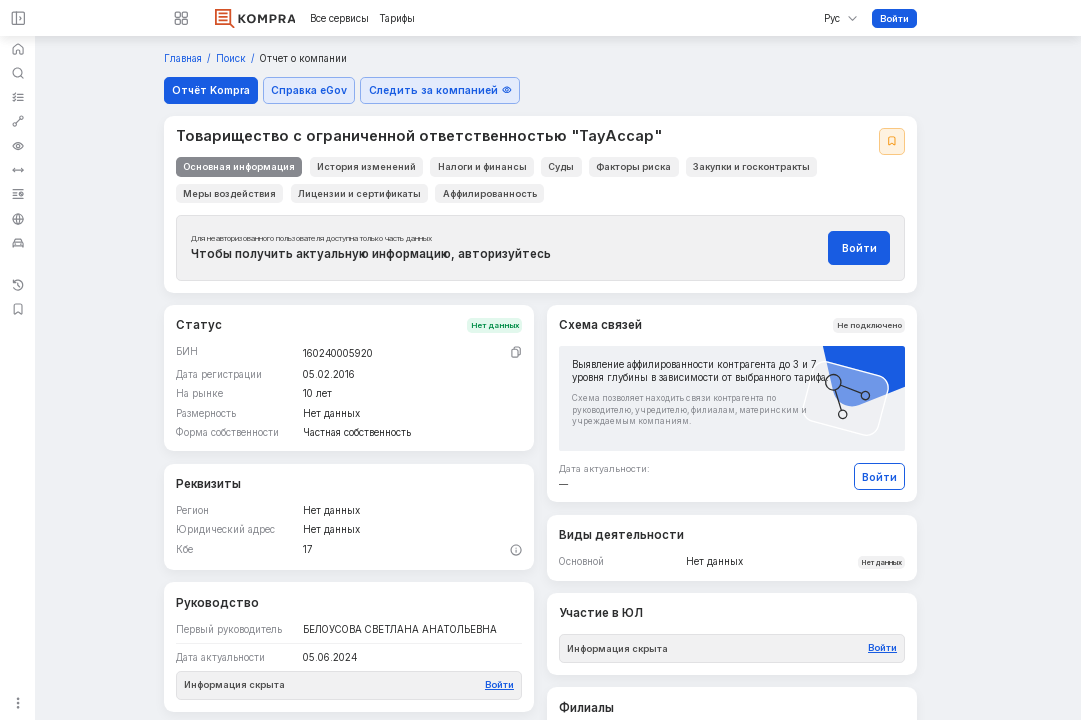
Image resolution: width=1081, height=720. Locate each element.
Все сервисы (339, 18)
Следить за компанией (441, 90)
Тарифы (397, 18)
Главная (184, 58)
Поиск (232, 58)
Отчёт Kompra (211, 90)
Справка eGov (309, 90)
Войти (894, 18)
